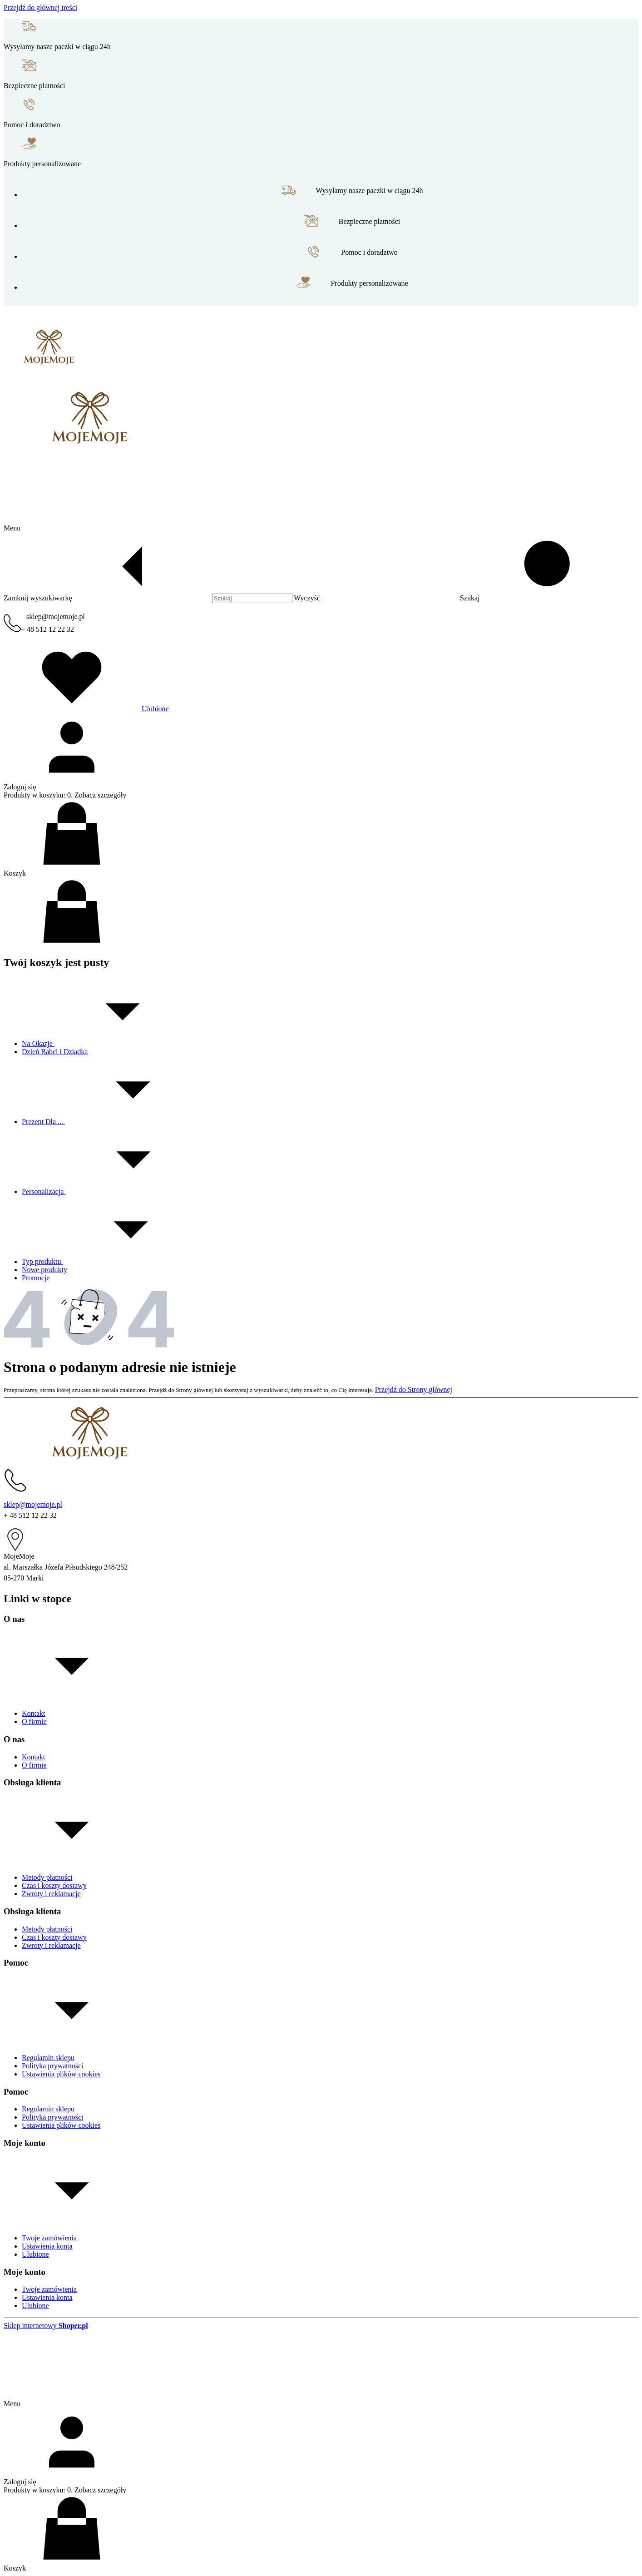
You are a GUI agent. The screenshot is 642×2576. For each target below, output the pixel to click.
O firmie (34, 1721)
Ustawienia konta (47, 2246)
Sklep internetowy (46, 2325)
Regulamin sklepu (48, 2057)
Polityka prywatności (53, 2066)
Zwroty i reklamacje (51, 1893)
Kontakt (33, 1713)
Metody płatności (47, 1877)
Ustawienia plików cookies (61, 2074)
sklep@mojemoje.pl (55, 616)
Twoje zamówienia (49, 2238)
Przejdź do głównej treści (40, 7)
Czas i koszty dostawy (54, 1885)
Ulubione (35, 2254)
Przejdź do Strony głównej (413, 1389)
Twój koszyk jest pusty (56, 962)
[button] (539, 598)
